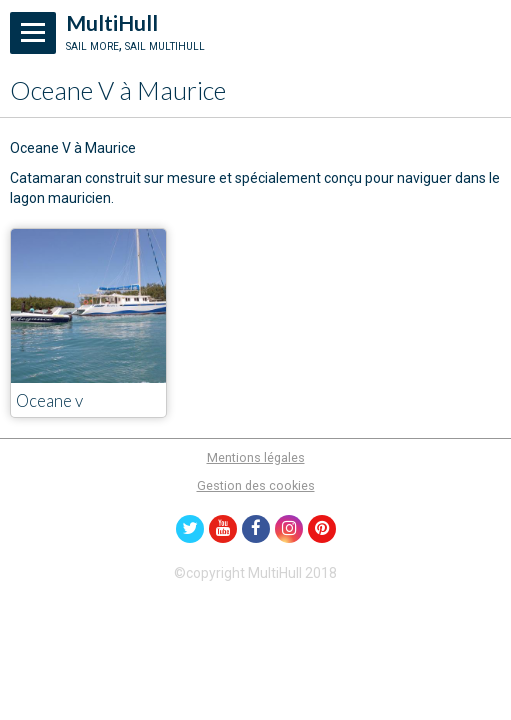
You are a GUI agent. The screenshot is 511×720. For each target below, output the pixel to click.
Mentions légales (256, 457)
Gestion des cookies (256, 485)
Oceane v (49, 401)
